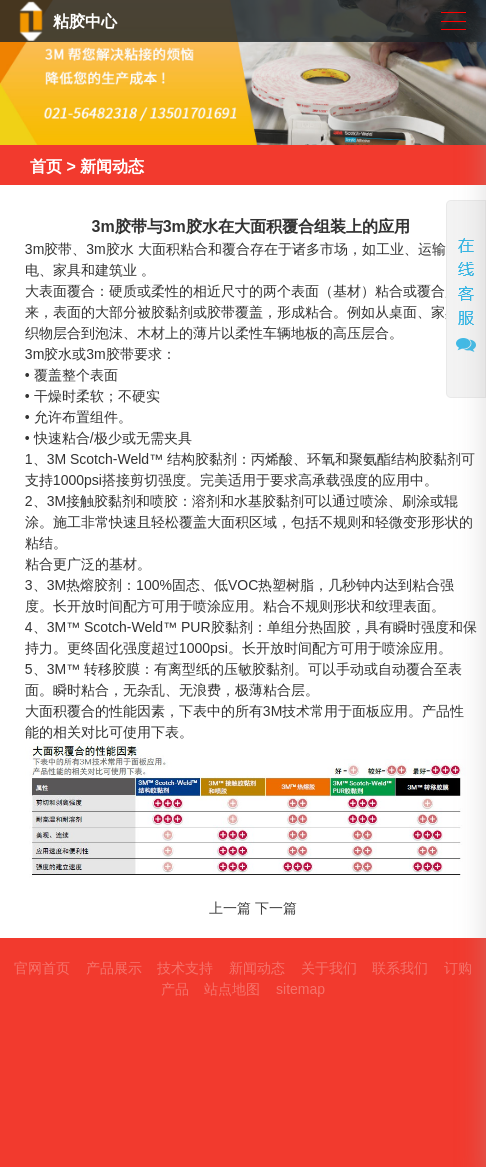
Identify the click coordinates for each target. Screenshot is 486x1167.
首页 (46, 166)
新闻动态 (112, 166)
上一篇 (230, 908)
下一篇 (276, 908)
